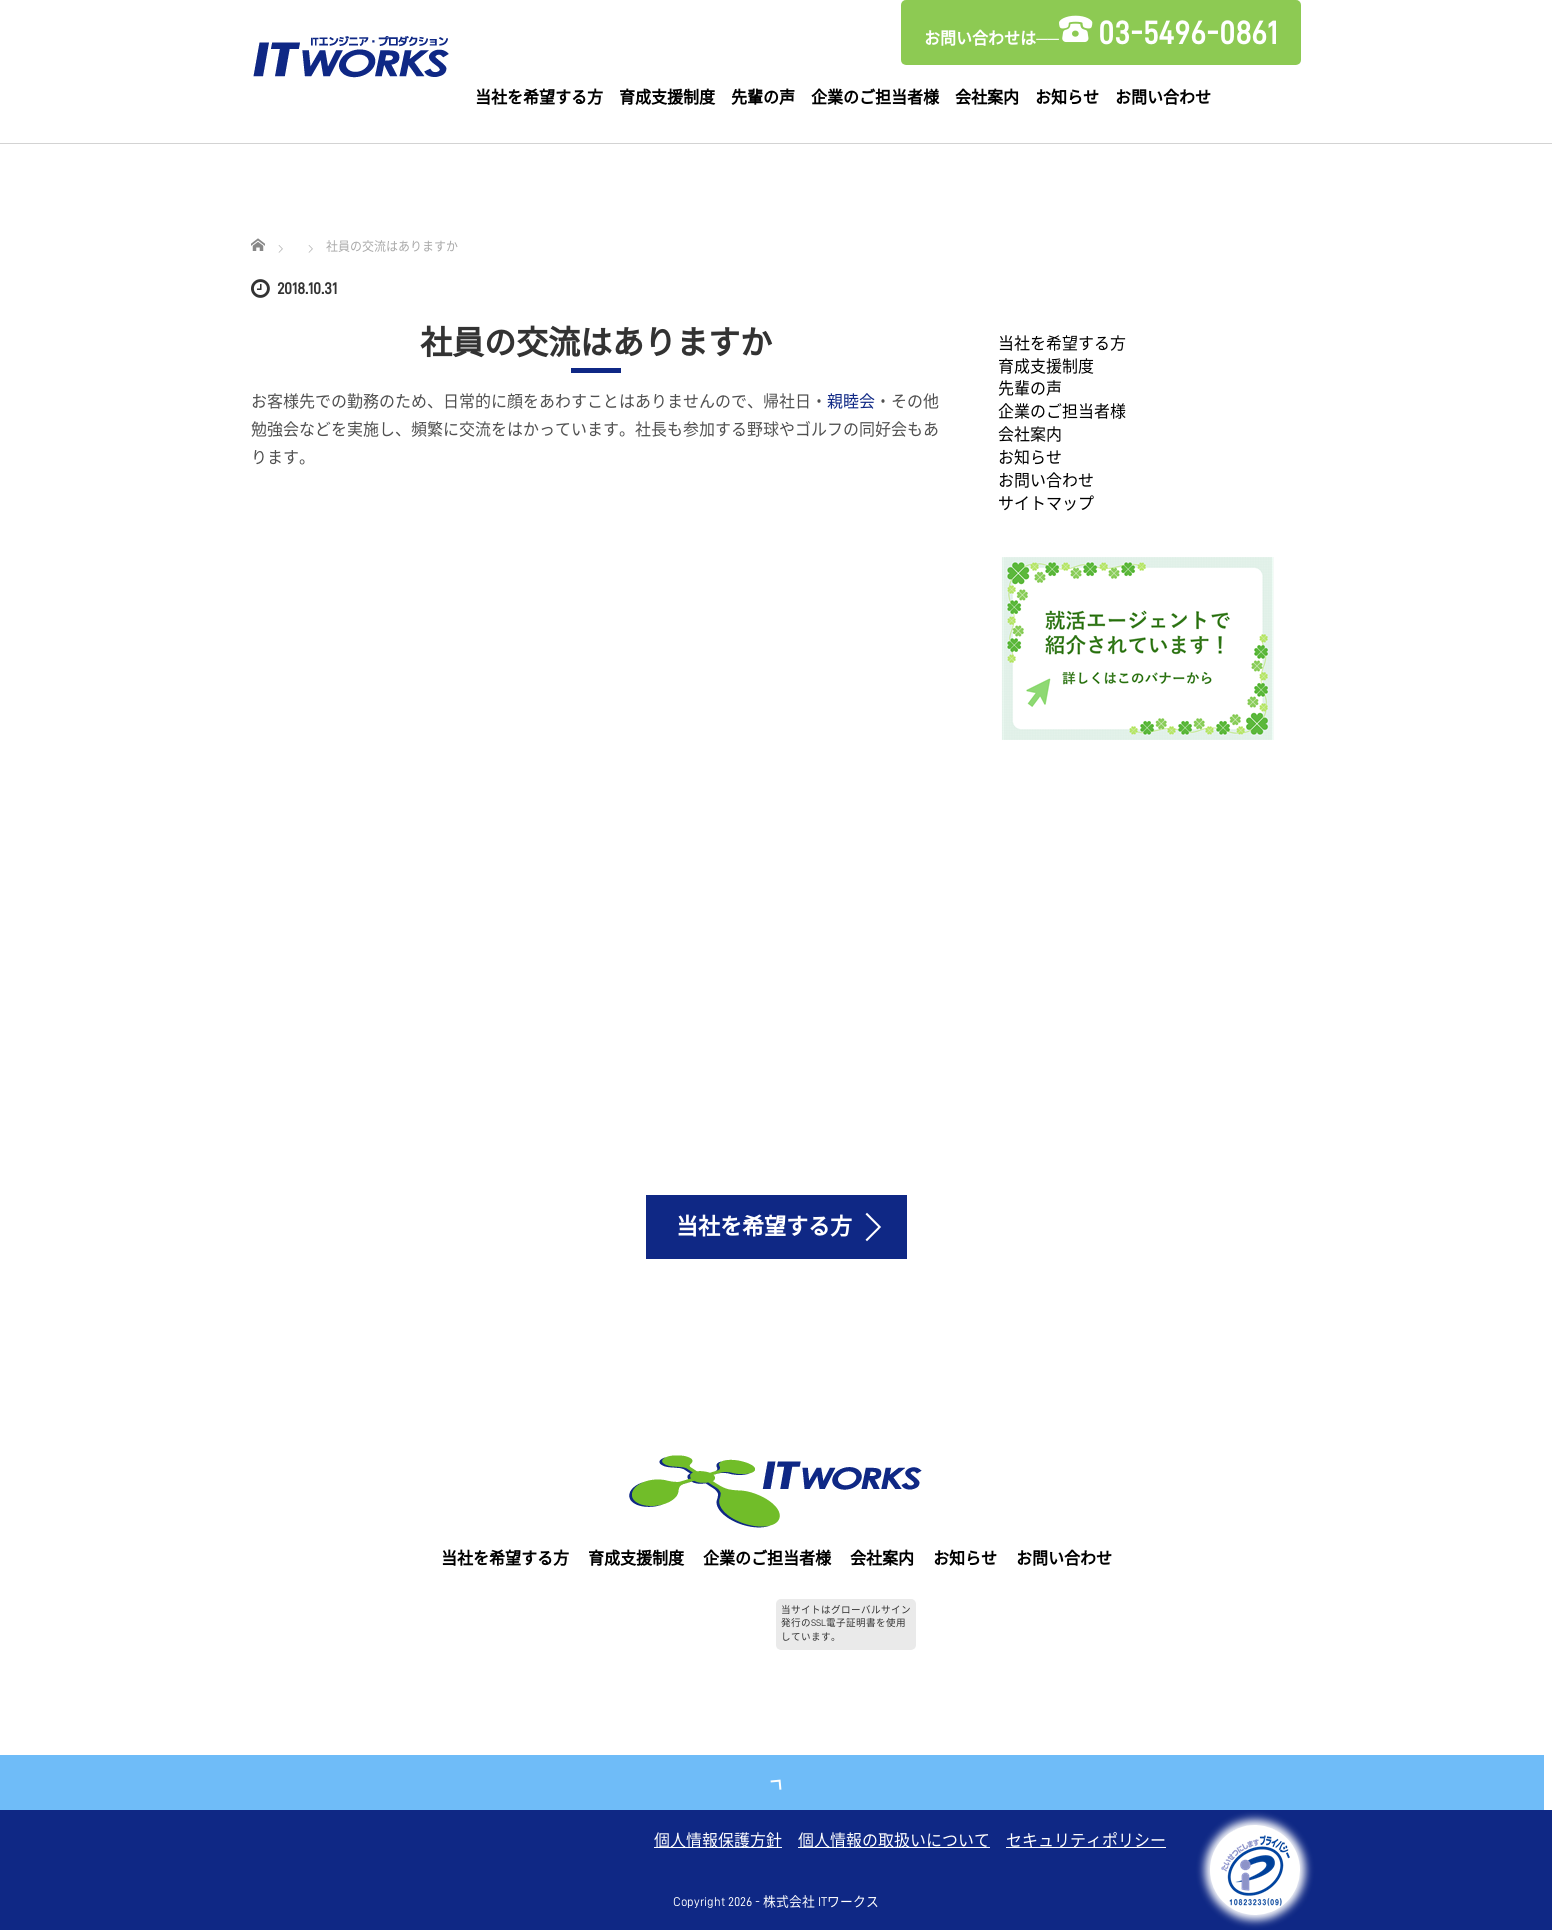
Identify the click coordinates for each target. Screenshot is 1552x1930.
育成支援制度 (667, 98)
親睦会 (851, 402)
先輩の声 (763, 98)
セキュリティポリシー (1086, 1841)
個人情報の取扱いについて (894, 1841)
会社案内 (987, 98)
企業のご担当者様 (875, 98)
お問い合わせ (1163, 98)
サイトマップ (1046, 504)
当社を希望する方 (539, 98)
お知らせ (1067, 98)
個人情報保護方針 (718, 1841)
